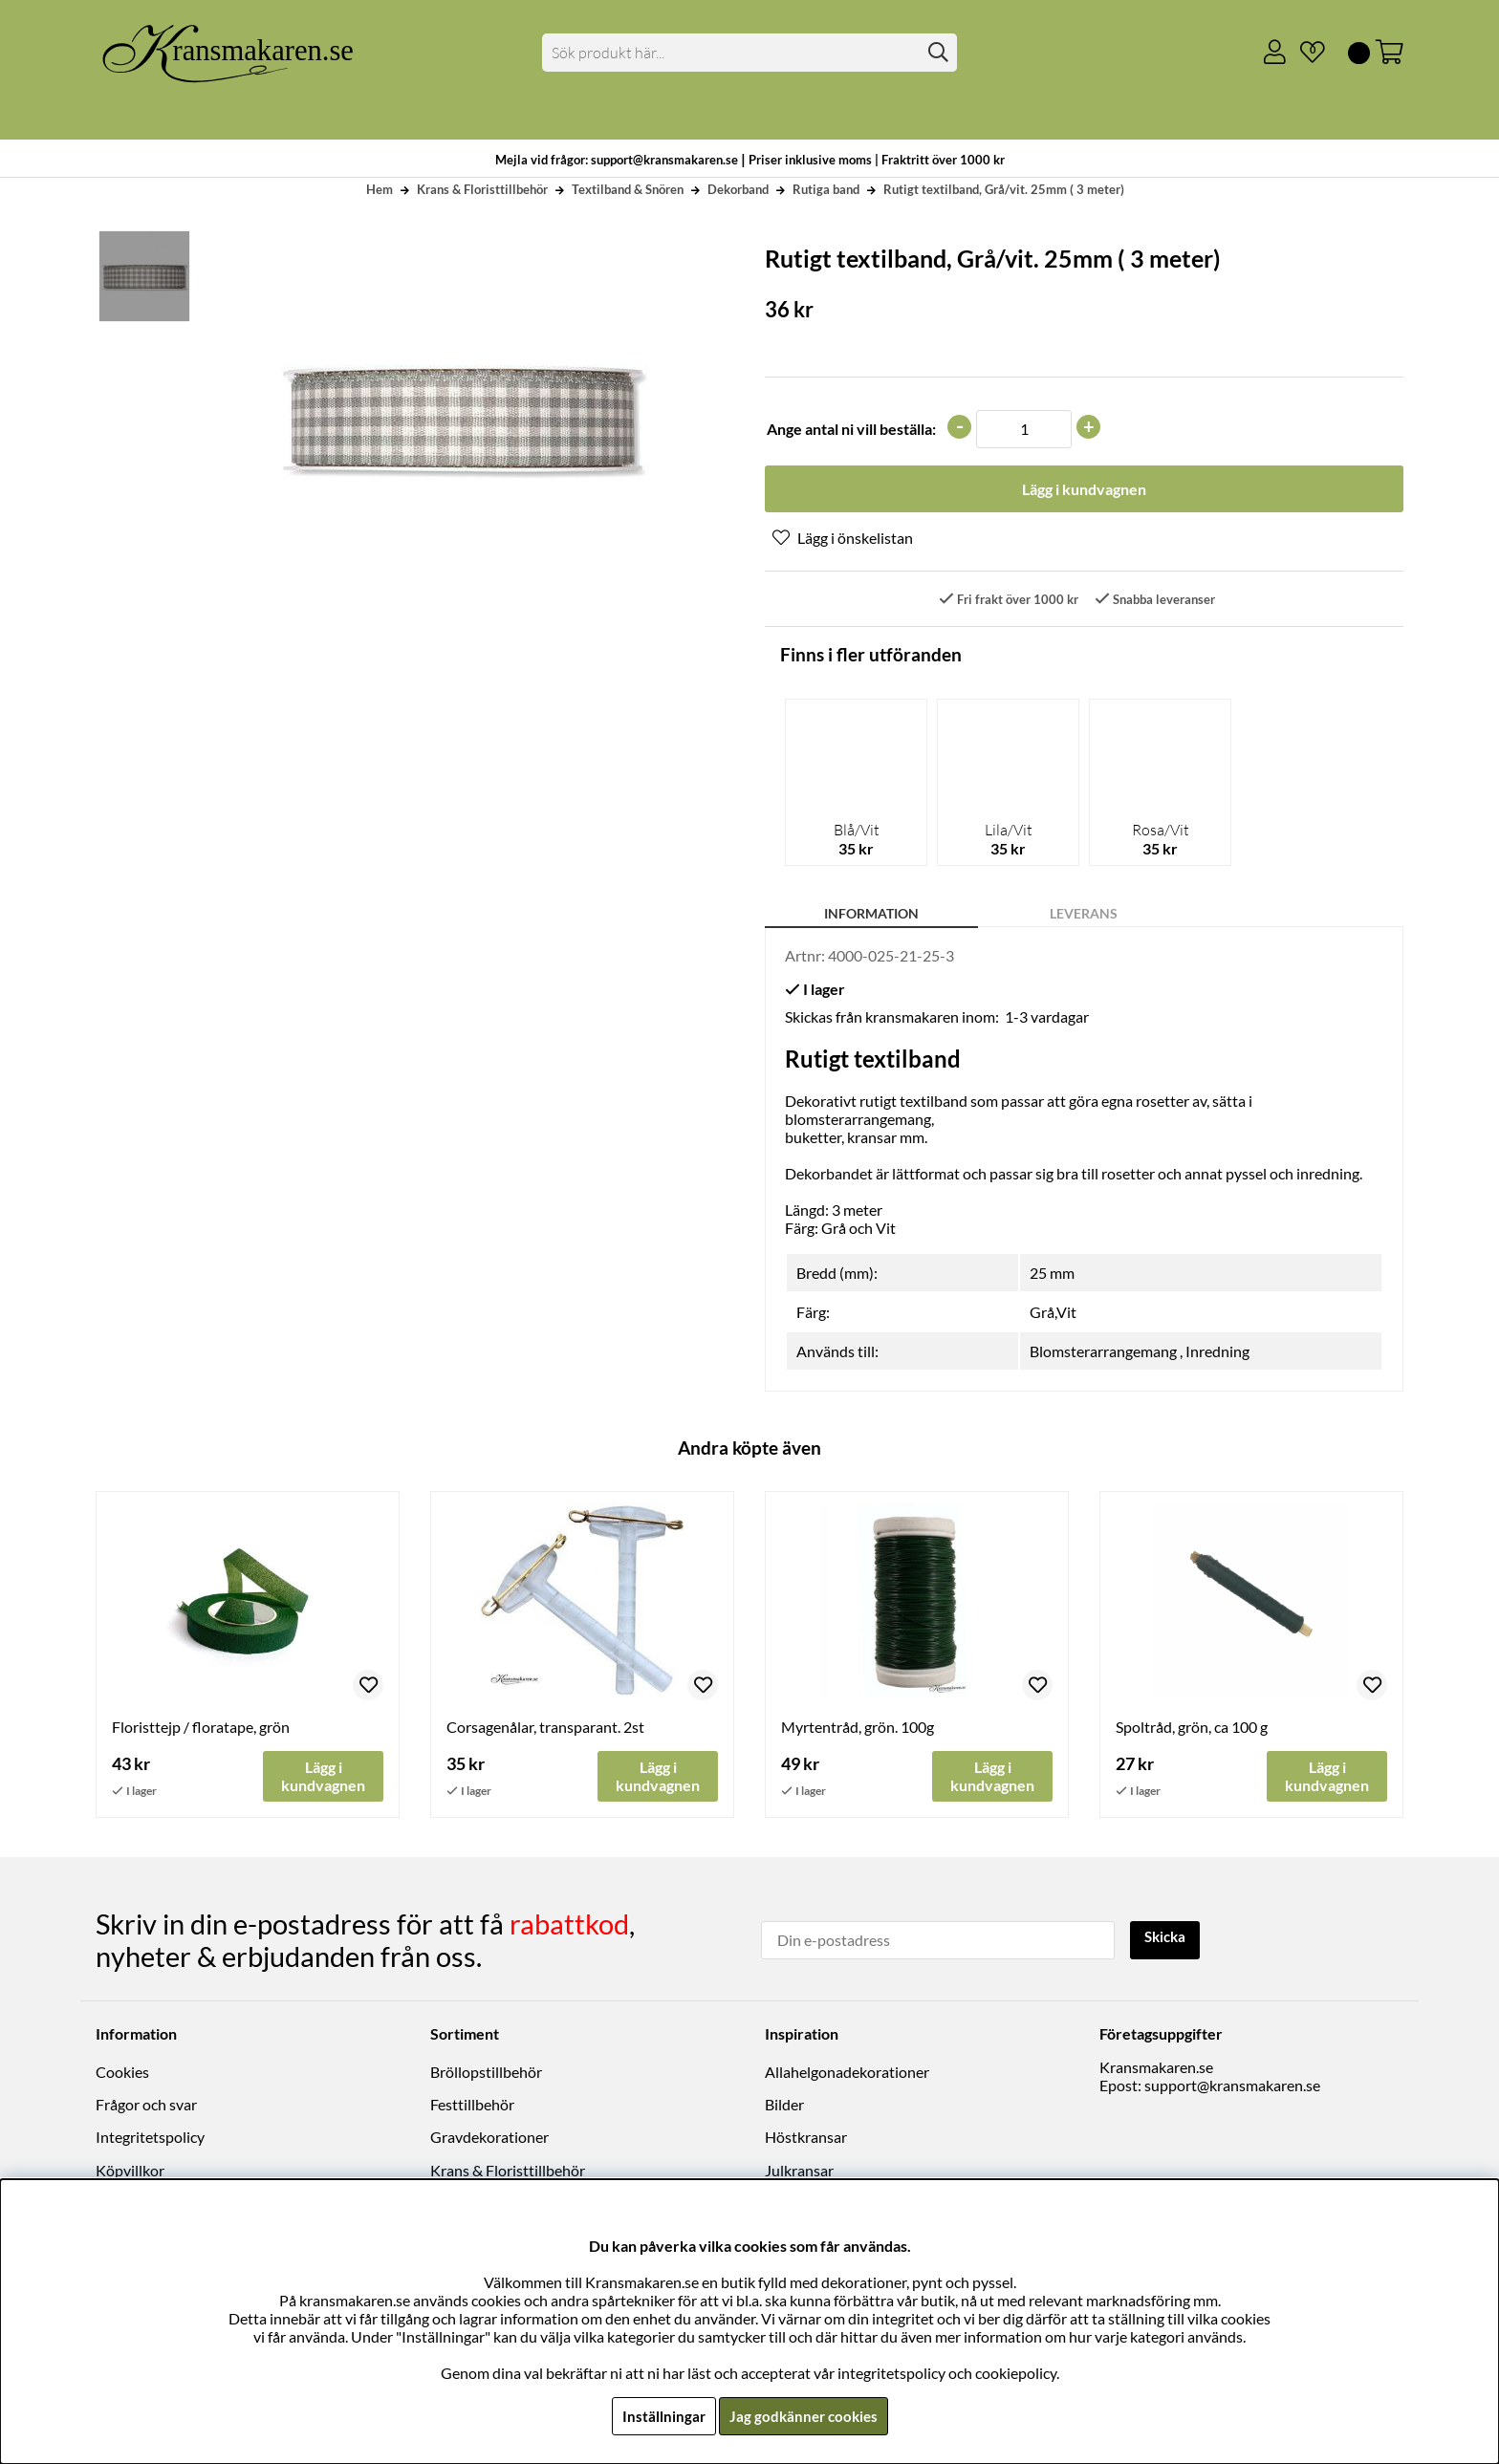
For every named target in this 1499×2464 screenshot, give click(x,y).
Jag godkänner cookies (803, 2416)
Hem (379, 189)
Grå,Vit (1053, 1314)
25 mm (1052, 1274)
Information (871, 915)
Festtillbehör (472, 2106)
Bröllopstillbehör (486, 2073)
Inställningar (661, 2416)
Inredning (1217, 1353)
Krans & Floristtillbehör (482, 189)
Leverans (1084, 915)
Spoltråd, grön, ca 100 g (1192, 1728)
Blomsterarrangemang (1103, 1353)
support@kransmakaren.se (1232, 2086)
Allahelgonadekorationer (847, 2073)
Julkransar (799, 2171)
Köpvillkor (130, 2171)
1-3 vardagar (1047, 1018)
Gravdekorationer (489, 2138)
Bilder (784, 2106)
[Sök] (750, 52)
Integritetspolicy (150, 2138)
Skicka (1167, 1939)
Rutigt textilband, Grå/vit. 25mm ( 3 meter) (1003, 189)
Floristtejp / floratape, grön (201, 1728)
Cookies (122, 2073)
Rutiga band (826, 189)
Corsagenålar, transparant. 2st (545, 1728)
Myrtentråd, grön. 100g (857, 1728)
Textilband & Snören (628, 189)
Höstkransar (806, 2138)
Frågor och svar (146, 2106)
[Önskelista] (1305, 52)
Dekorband (738, 189)
